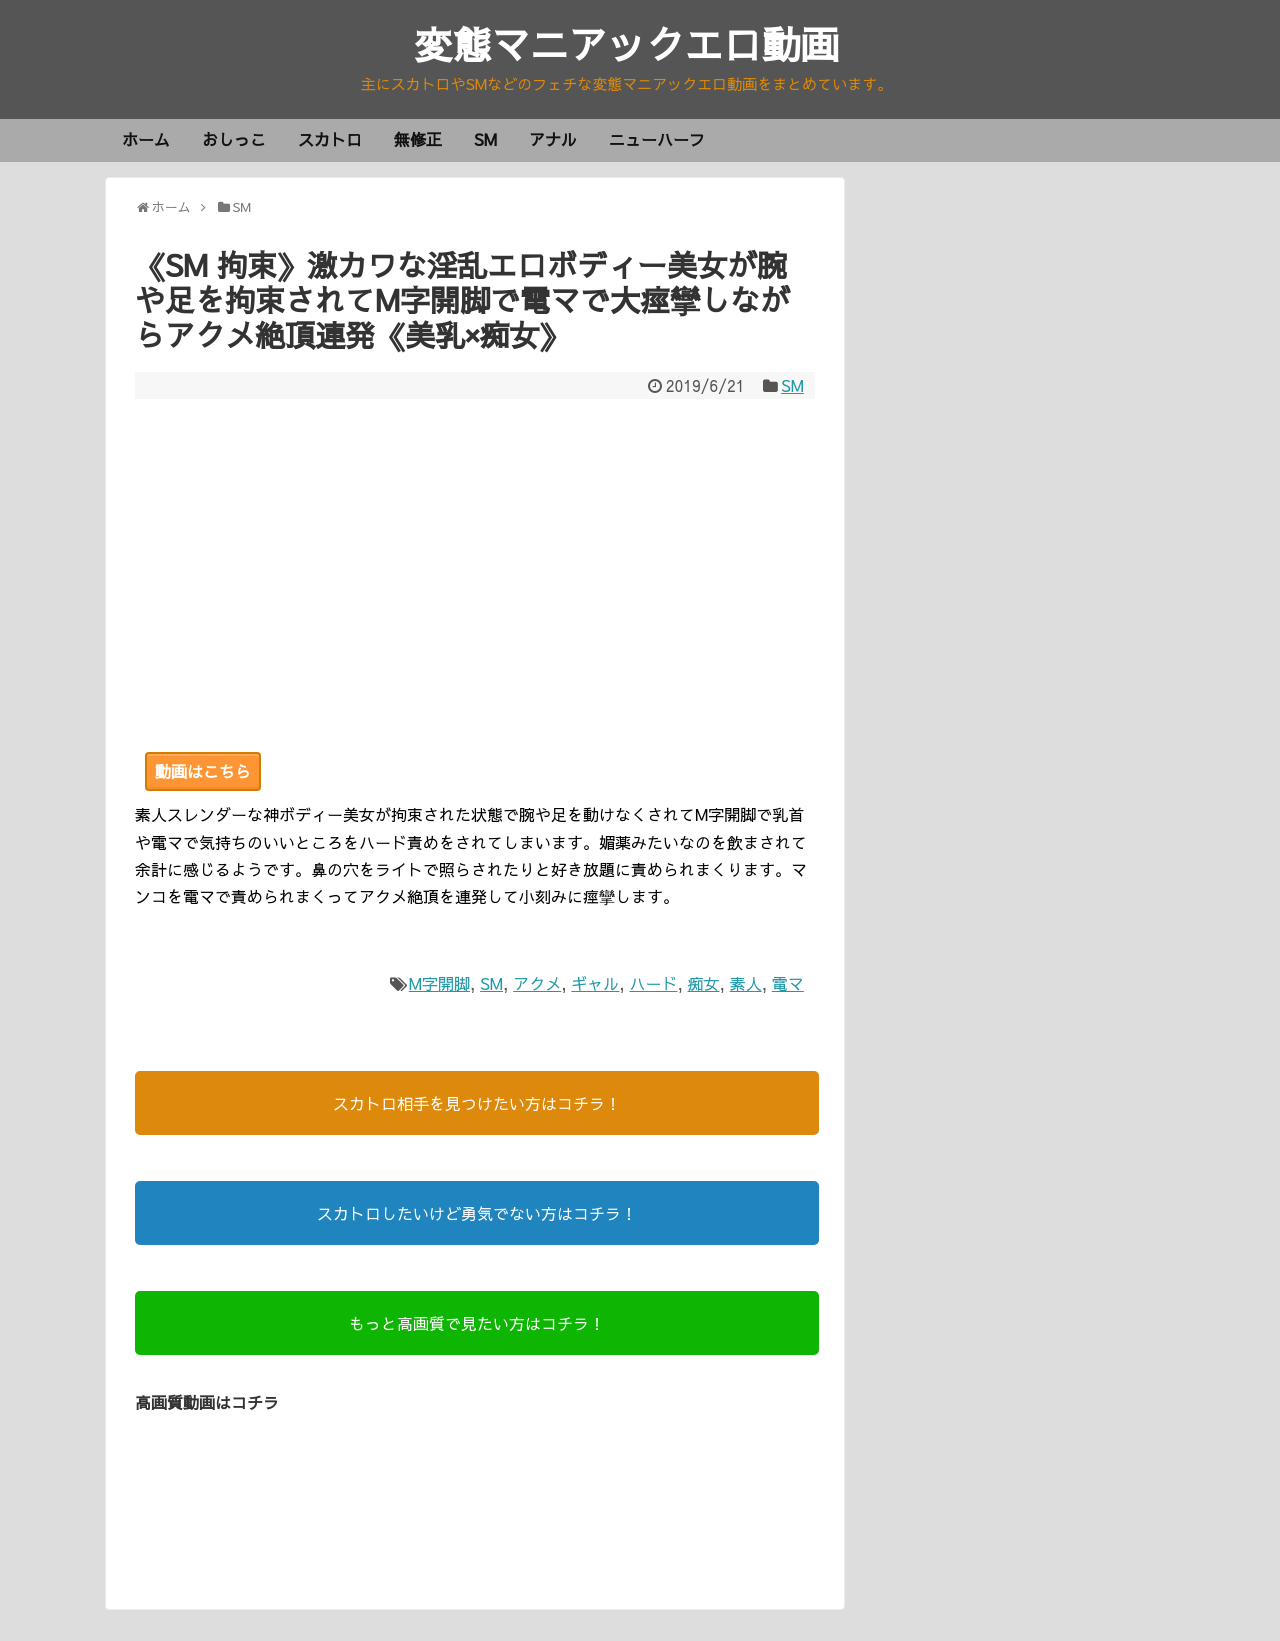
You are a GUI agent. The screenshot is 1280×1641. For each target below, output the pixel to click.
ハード (653, 984)
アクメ (537, 984)
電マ (788, 984)
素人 (746, 984)
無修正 (418, 140)
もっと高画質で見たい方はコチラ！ (477, 1324)
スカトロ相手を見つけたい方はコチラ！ (477, 1104)
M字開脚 (439, 984)
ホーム (146, 140)
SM (485, 140)
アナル (553, 140)
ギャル (595, 984)
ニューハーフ (657, 140)
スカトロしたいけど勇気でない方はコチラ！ (477, 1214)
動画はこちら (203, 772)
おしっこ (234, 140)
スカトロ (330, 140)
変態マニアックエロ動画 (627, 44)
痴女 (704, 984)
